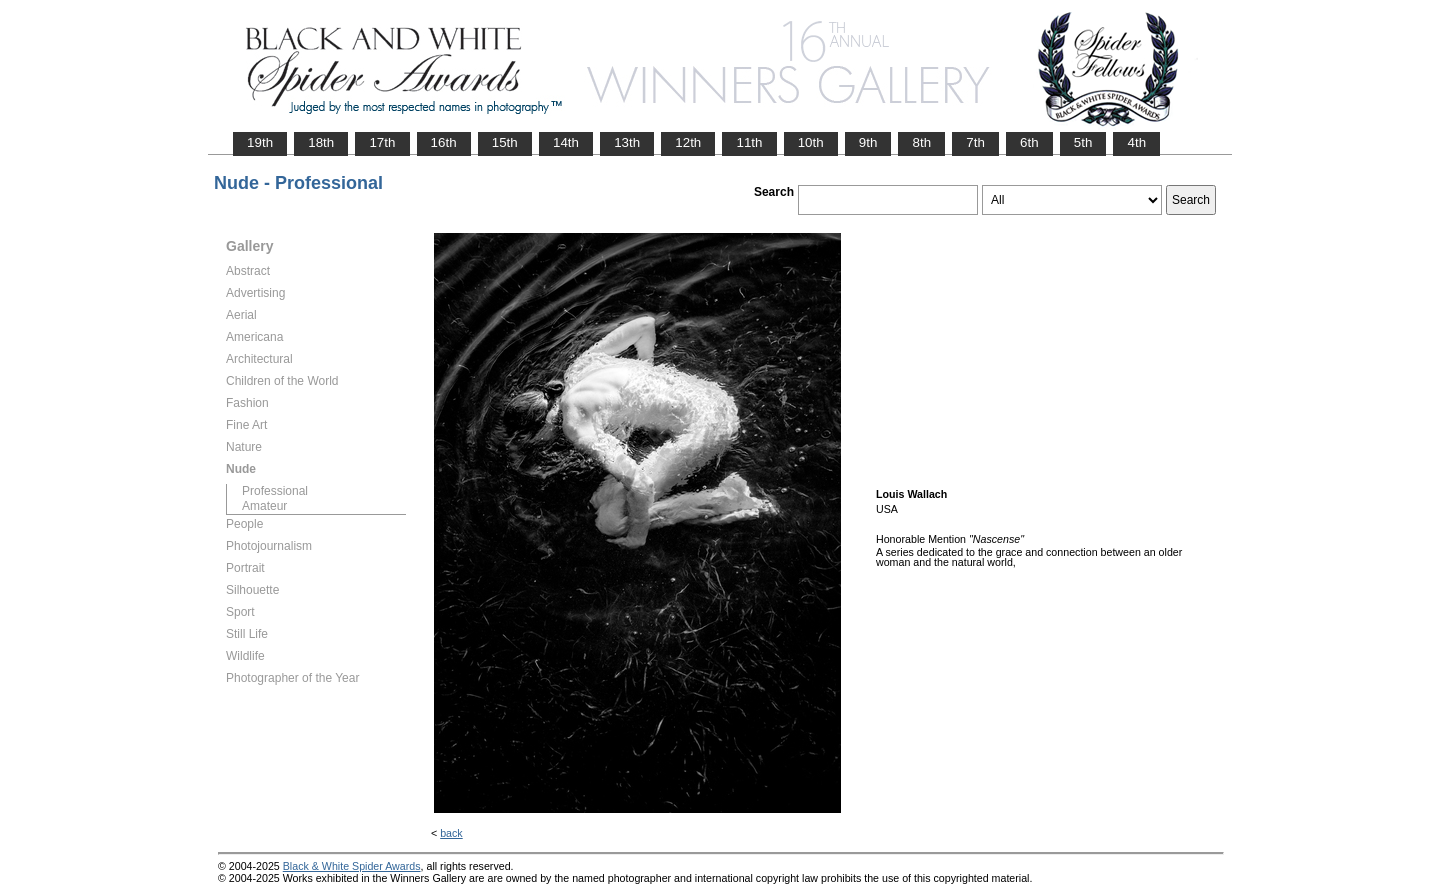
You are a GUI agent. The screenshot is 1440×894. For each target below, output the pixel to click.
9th (868, 142)
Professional (275, 491)
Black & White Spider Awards (352, 866)
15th (505, 142)
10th (811, 142)
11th (749, 142)
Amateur (264, 506)
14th (566, 142)
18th (321, 142)
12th (688, 142)
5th (1083, 142)
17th (382, 142)
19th (260, 142)
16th (444, 142)
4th (1136, 142)
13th (627, 142)
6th (1029, 142)
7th (975, 142)
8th (921, 142)
